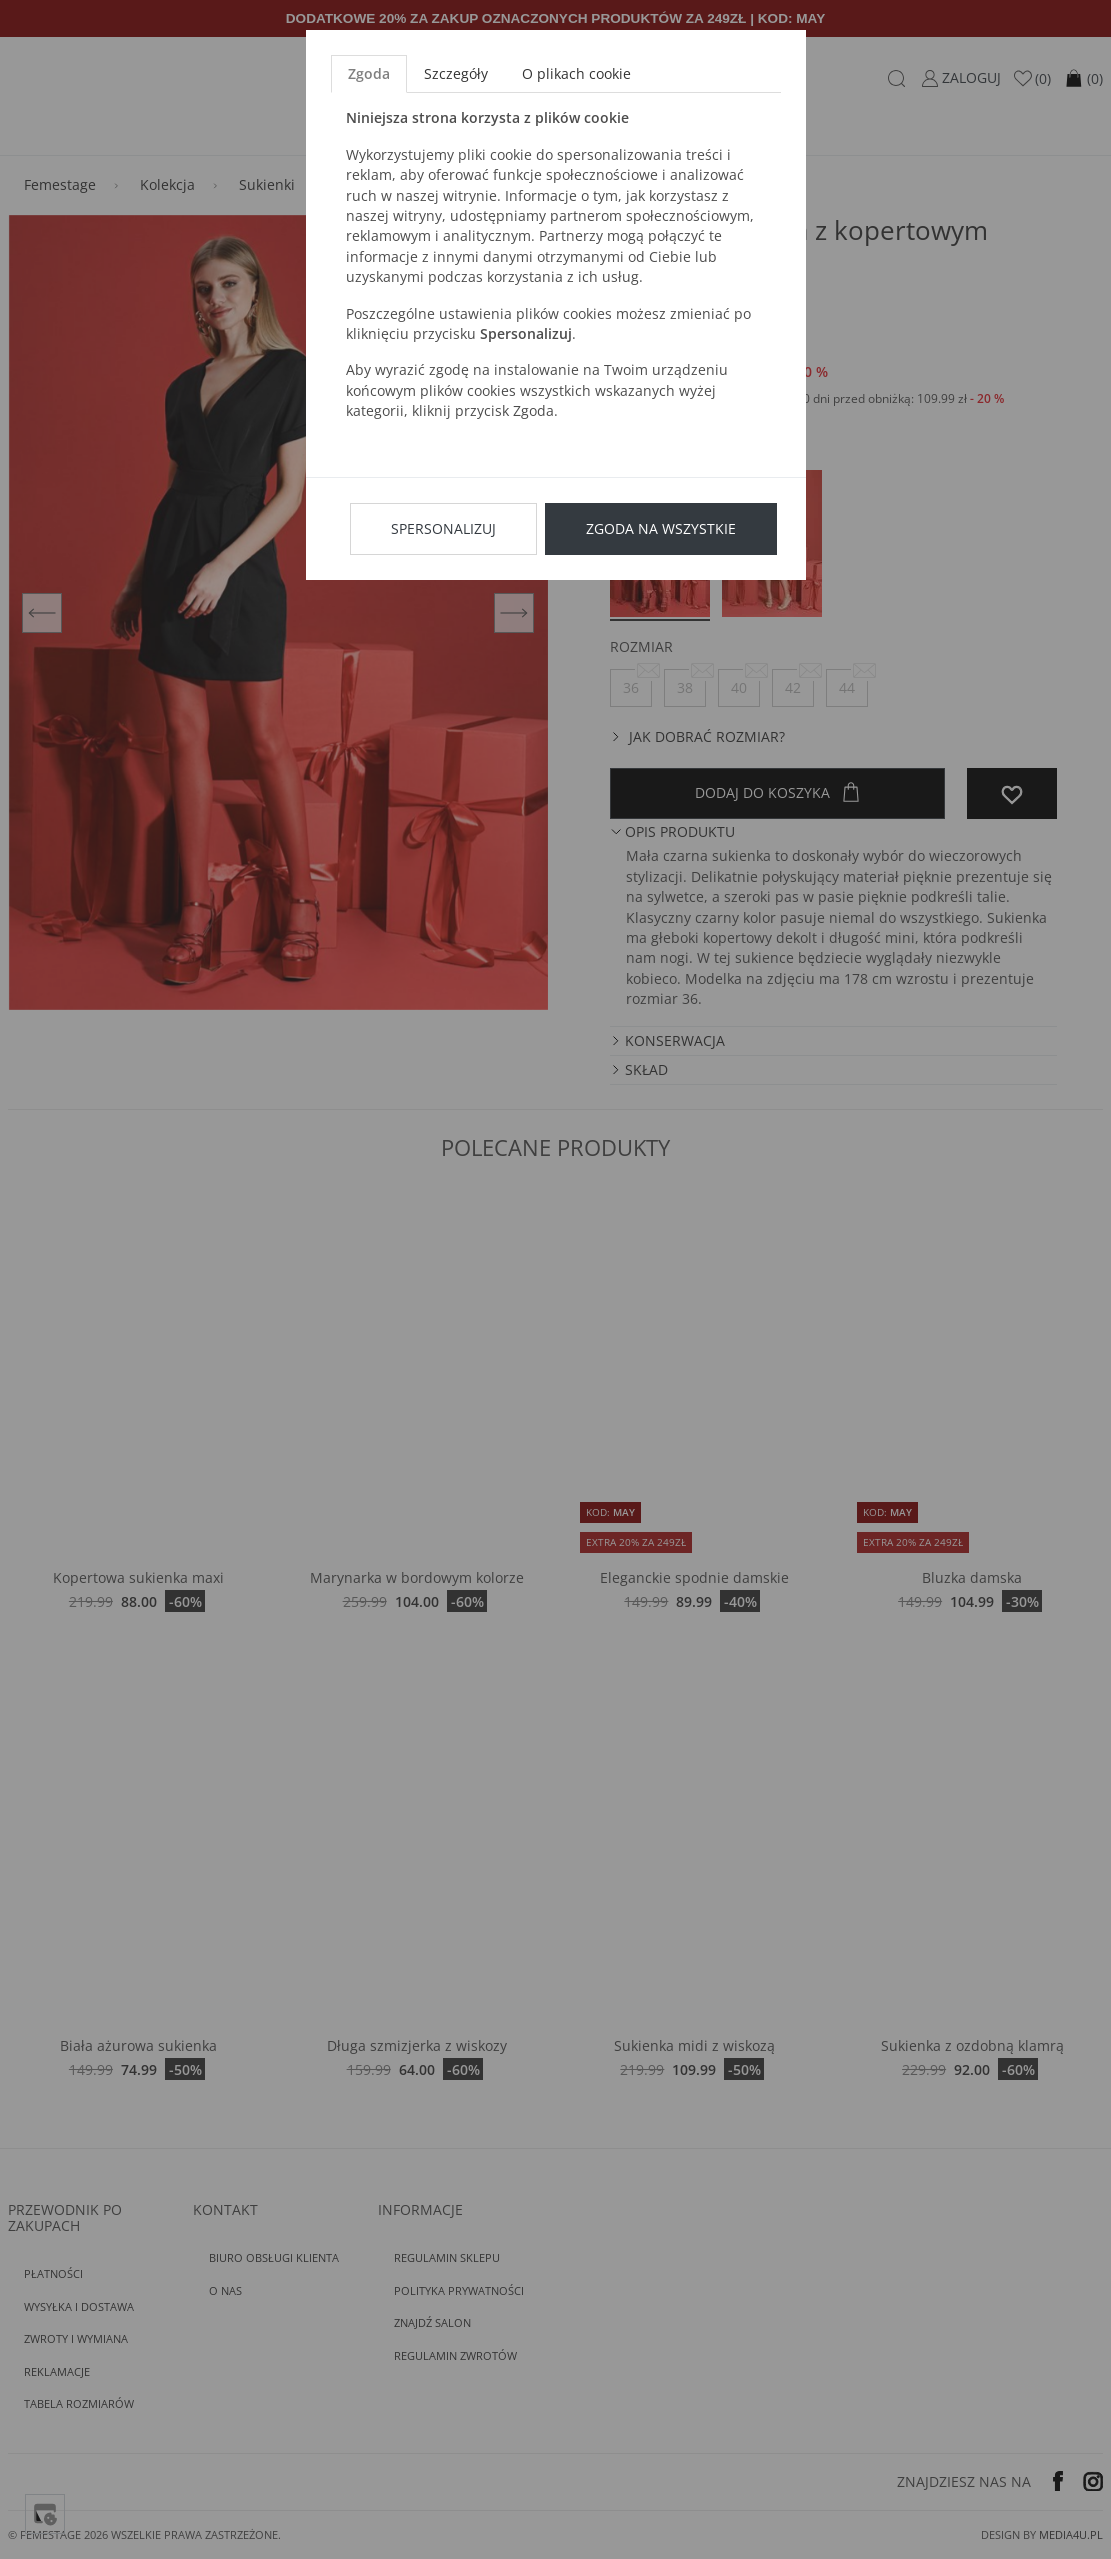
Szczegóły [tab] (456, 73)
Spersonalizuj (443, 528)
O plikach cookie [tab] (576, 73)
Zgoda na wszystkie (661, 528)
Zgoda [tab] (369, 73)
